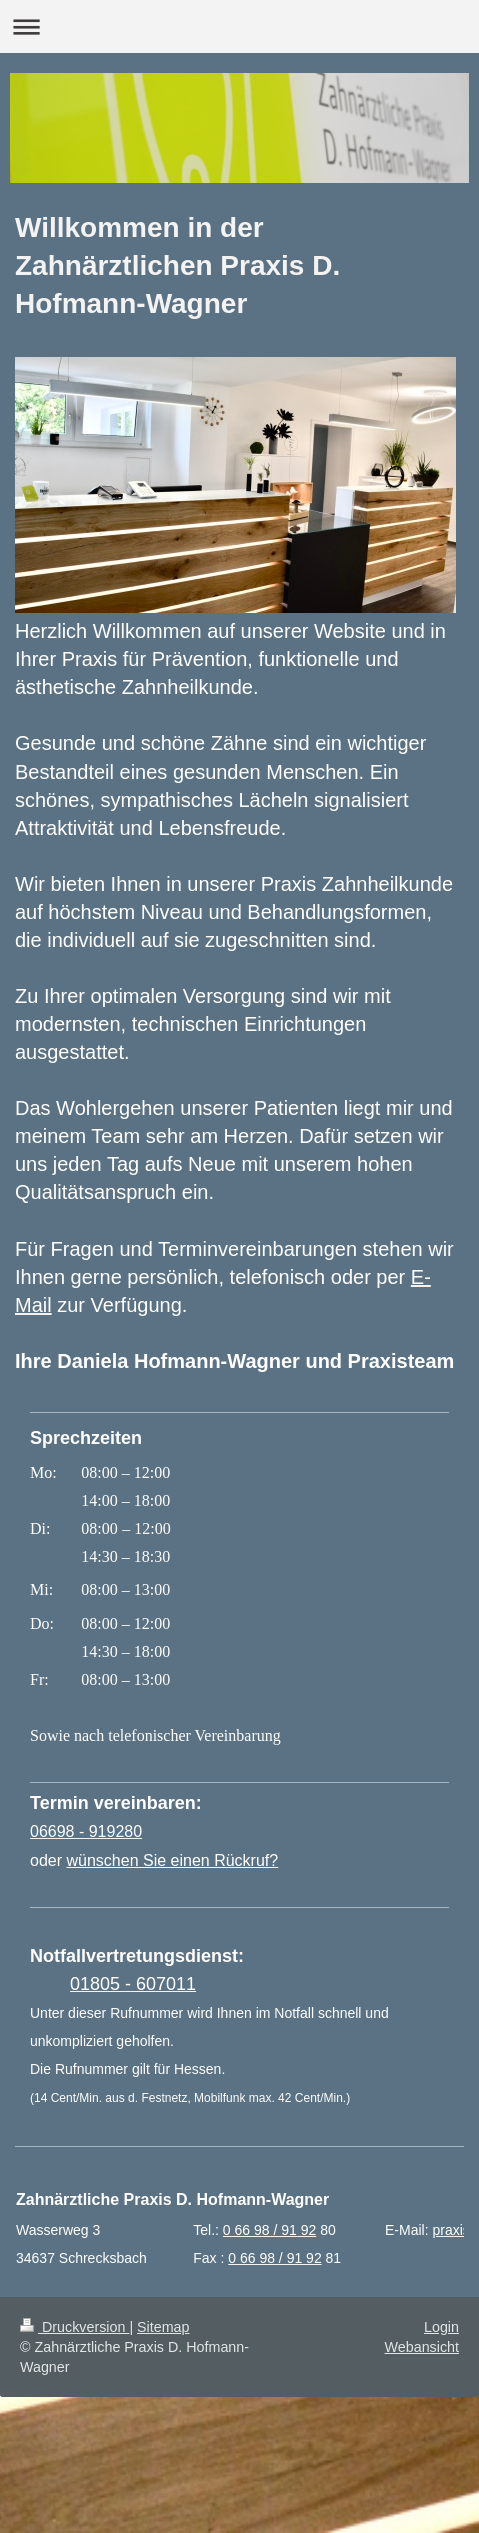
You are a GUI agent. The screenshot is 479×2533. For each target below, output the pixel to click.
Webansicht (422, 2347)
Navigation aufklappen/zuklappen (239, 26)
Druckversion (74, 2327)
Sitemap (163, 2327)
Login (441, 2327)
